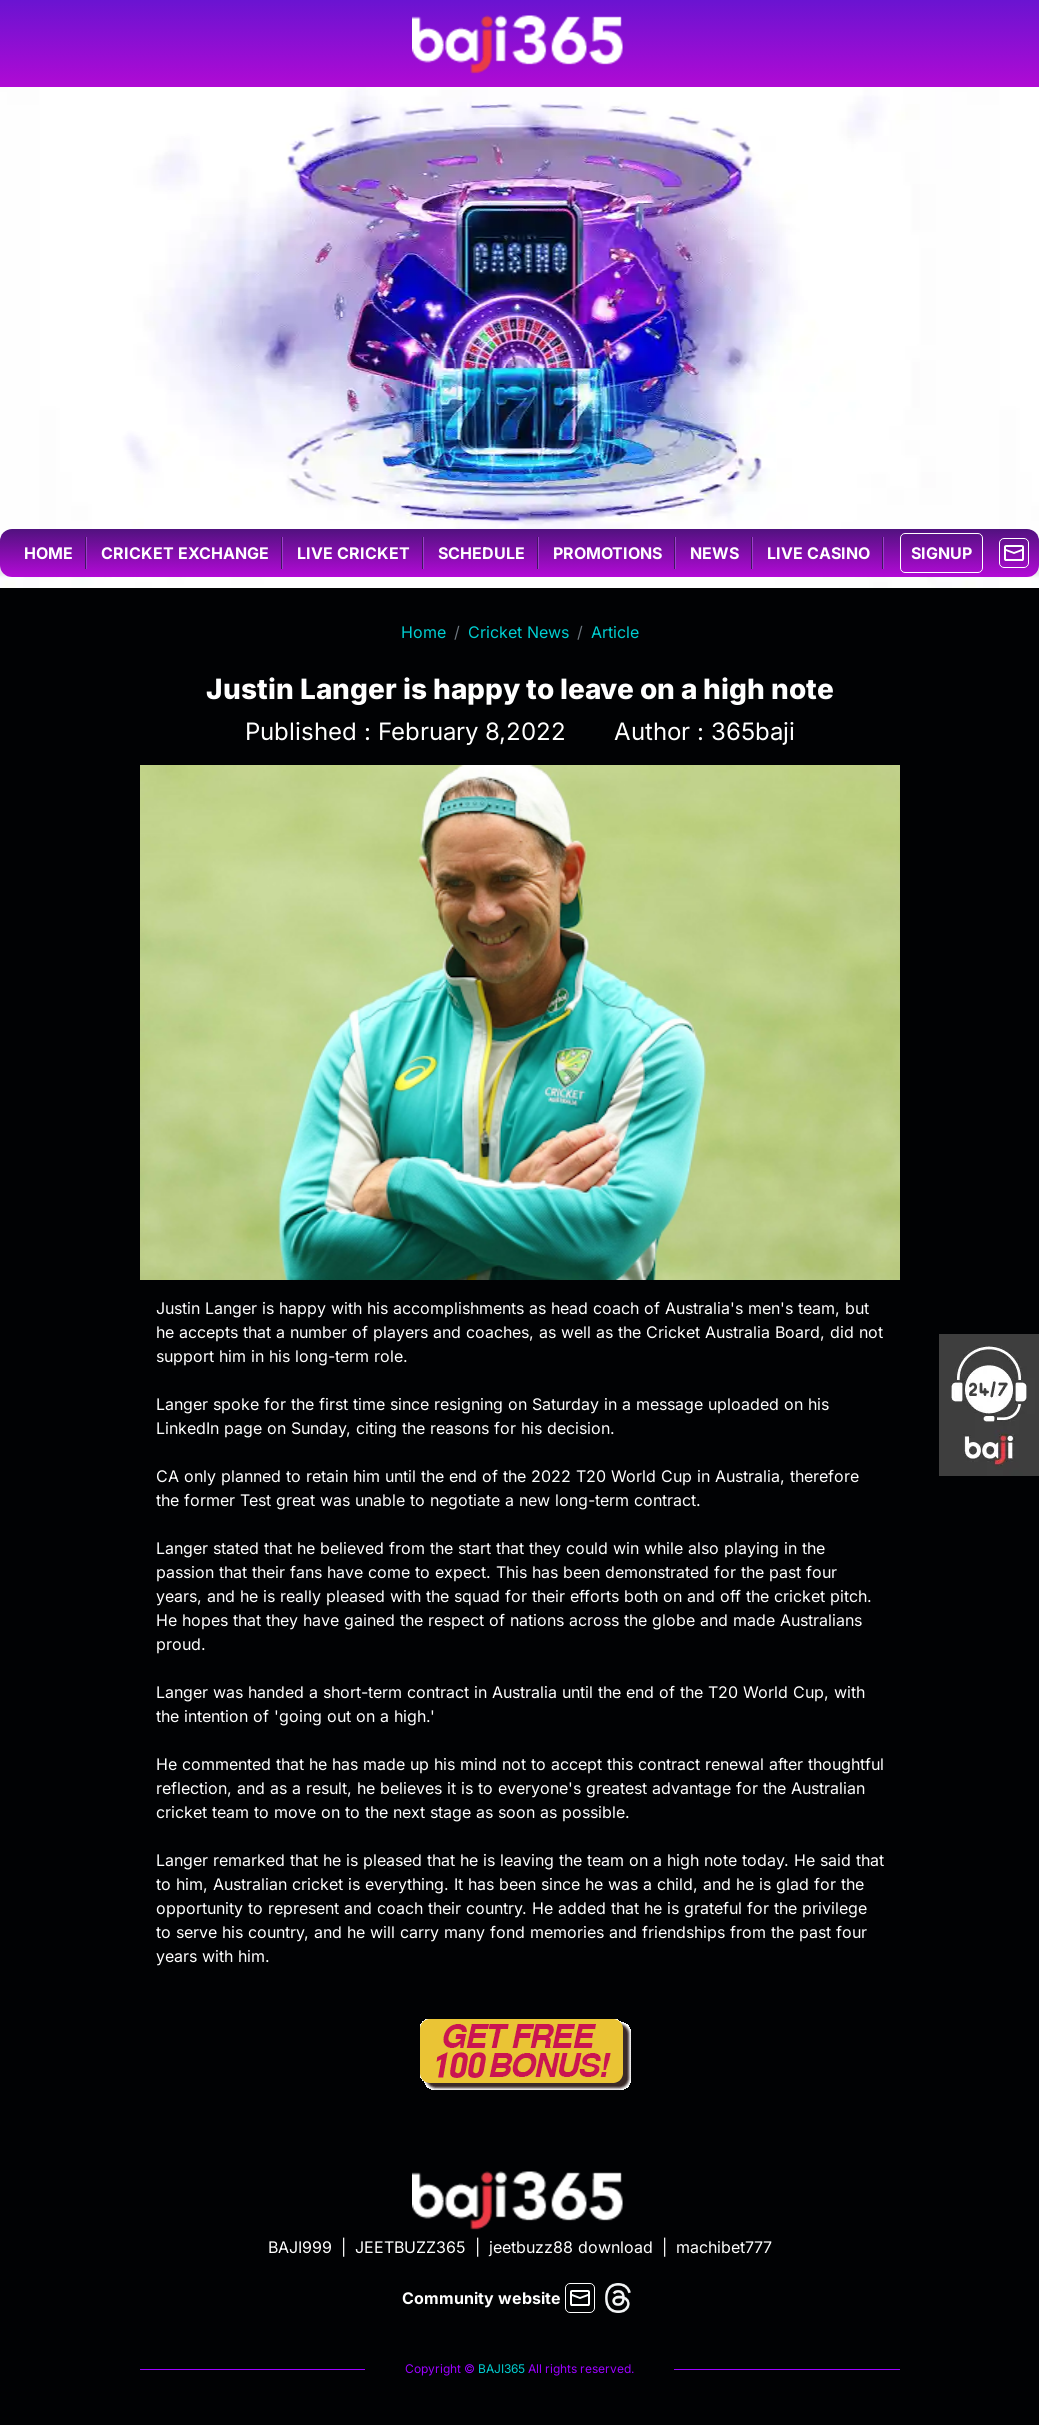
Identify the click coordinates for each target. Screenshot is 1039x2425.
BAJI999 (300, 2247)
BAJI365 (501, 2368)
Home (48, 553)
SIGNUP (941, 553)
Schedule (481, 553)
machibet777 (724, 2247)
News (714, 553)
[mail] (1014, 551)
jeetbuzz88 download (571, 2247)
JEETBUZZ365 (410, 2247)
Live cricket (353, 553)
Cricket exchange (185, 553)
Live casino (818, 553)
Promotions (607, 553)
